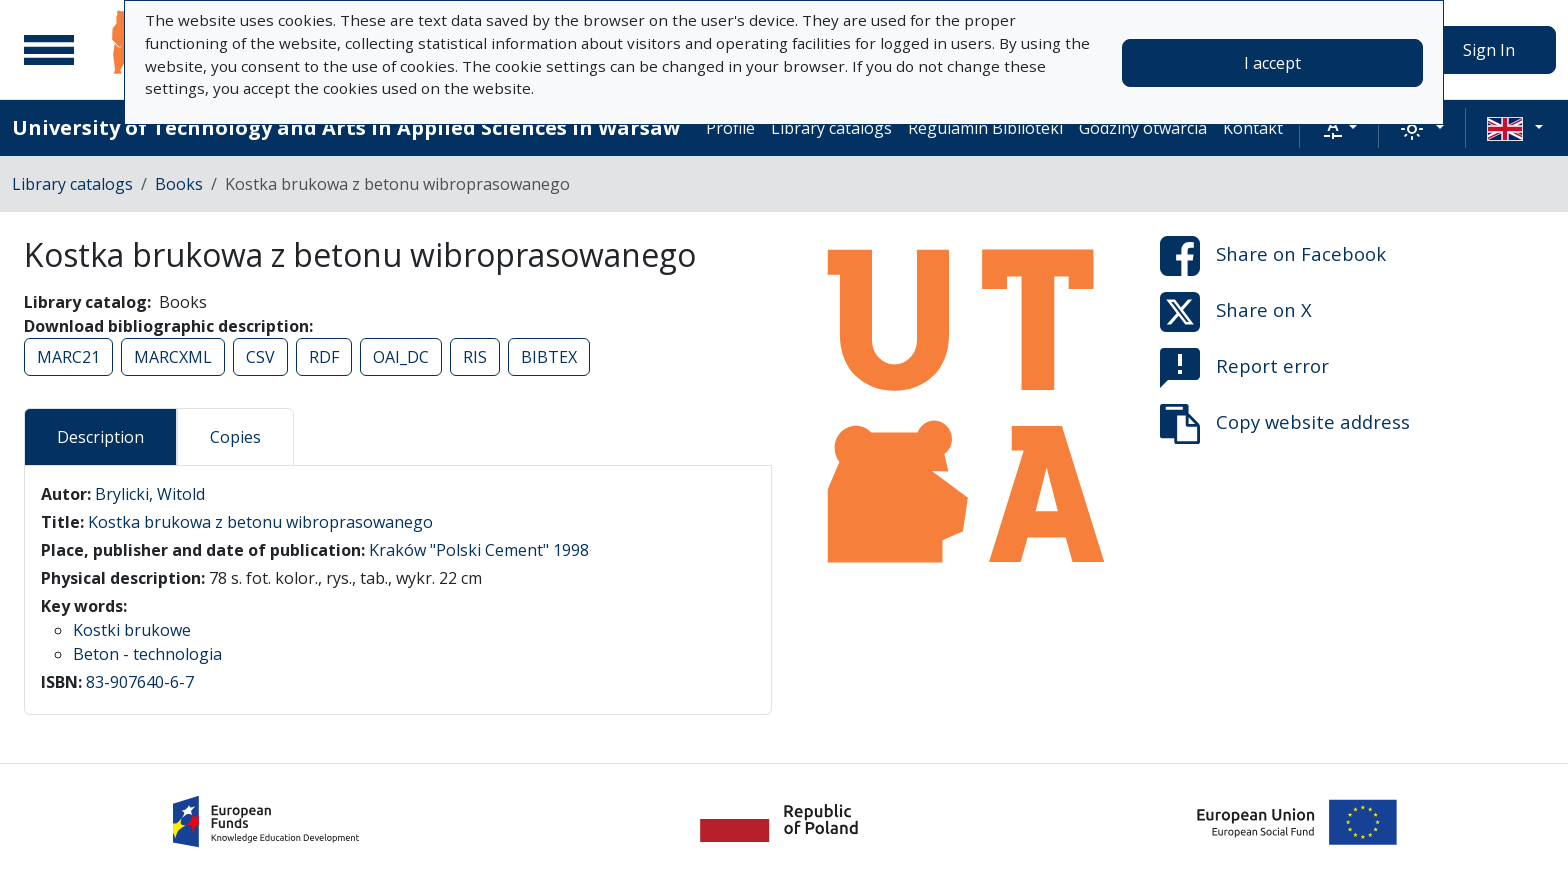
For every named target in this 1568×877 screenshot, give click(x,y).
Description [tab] (100, 437)
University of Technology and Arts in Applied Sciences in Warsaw (346, 127)
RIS (475, 357)
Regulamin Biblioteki (985, 128)
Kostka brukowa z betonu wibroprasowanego (260, 522)
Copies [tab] (235, 437)
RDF (324, 357)
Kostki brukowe (132, 630)
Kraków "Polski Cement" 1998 (479, 550)
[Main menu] (49, 50)
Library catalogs (831, 128)
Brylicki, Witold (150, 494)
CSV (260, 357)
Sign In (1489, 50)
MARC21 (68, 357)
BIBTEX (549, 357)
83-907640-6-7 (140, 682)
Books (179, 184)
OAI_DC (401, 357)
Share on (1273, 256)
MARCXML (173, 357)
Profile (730, 128)
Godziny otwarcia (1143, 128)
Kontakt (1253, 128)
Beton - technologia (147, 654)
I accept (1272, 63)
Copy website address (1285, 424)
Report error (1244, 368)
